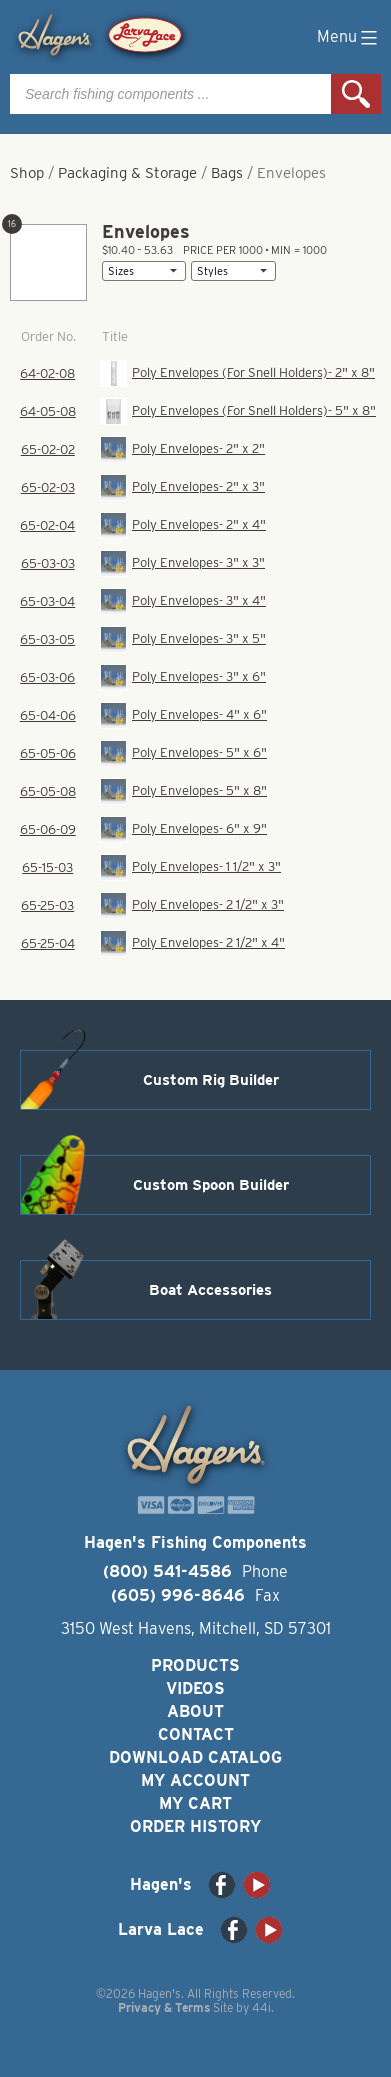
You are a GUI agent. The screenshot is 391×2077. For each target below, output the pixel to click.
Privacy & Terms (164, 2007)
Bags (227, 173)
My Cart (195, 1803)
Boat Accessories (210, 1290)
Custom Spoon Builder (211, 1185)
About (195, 1711)
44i (261, 2007)
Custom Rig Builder (211, 1080)
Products (195, 1665)
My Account (195, 1780)
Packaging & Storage (127, 173)
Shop (27, 173)
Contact (196, 1734)
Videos (195, 1688)
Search (356, 94)
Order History (195, 1826)
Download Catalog (195, 1757)
